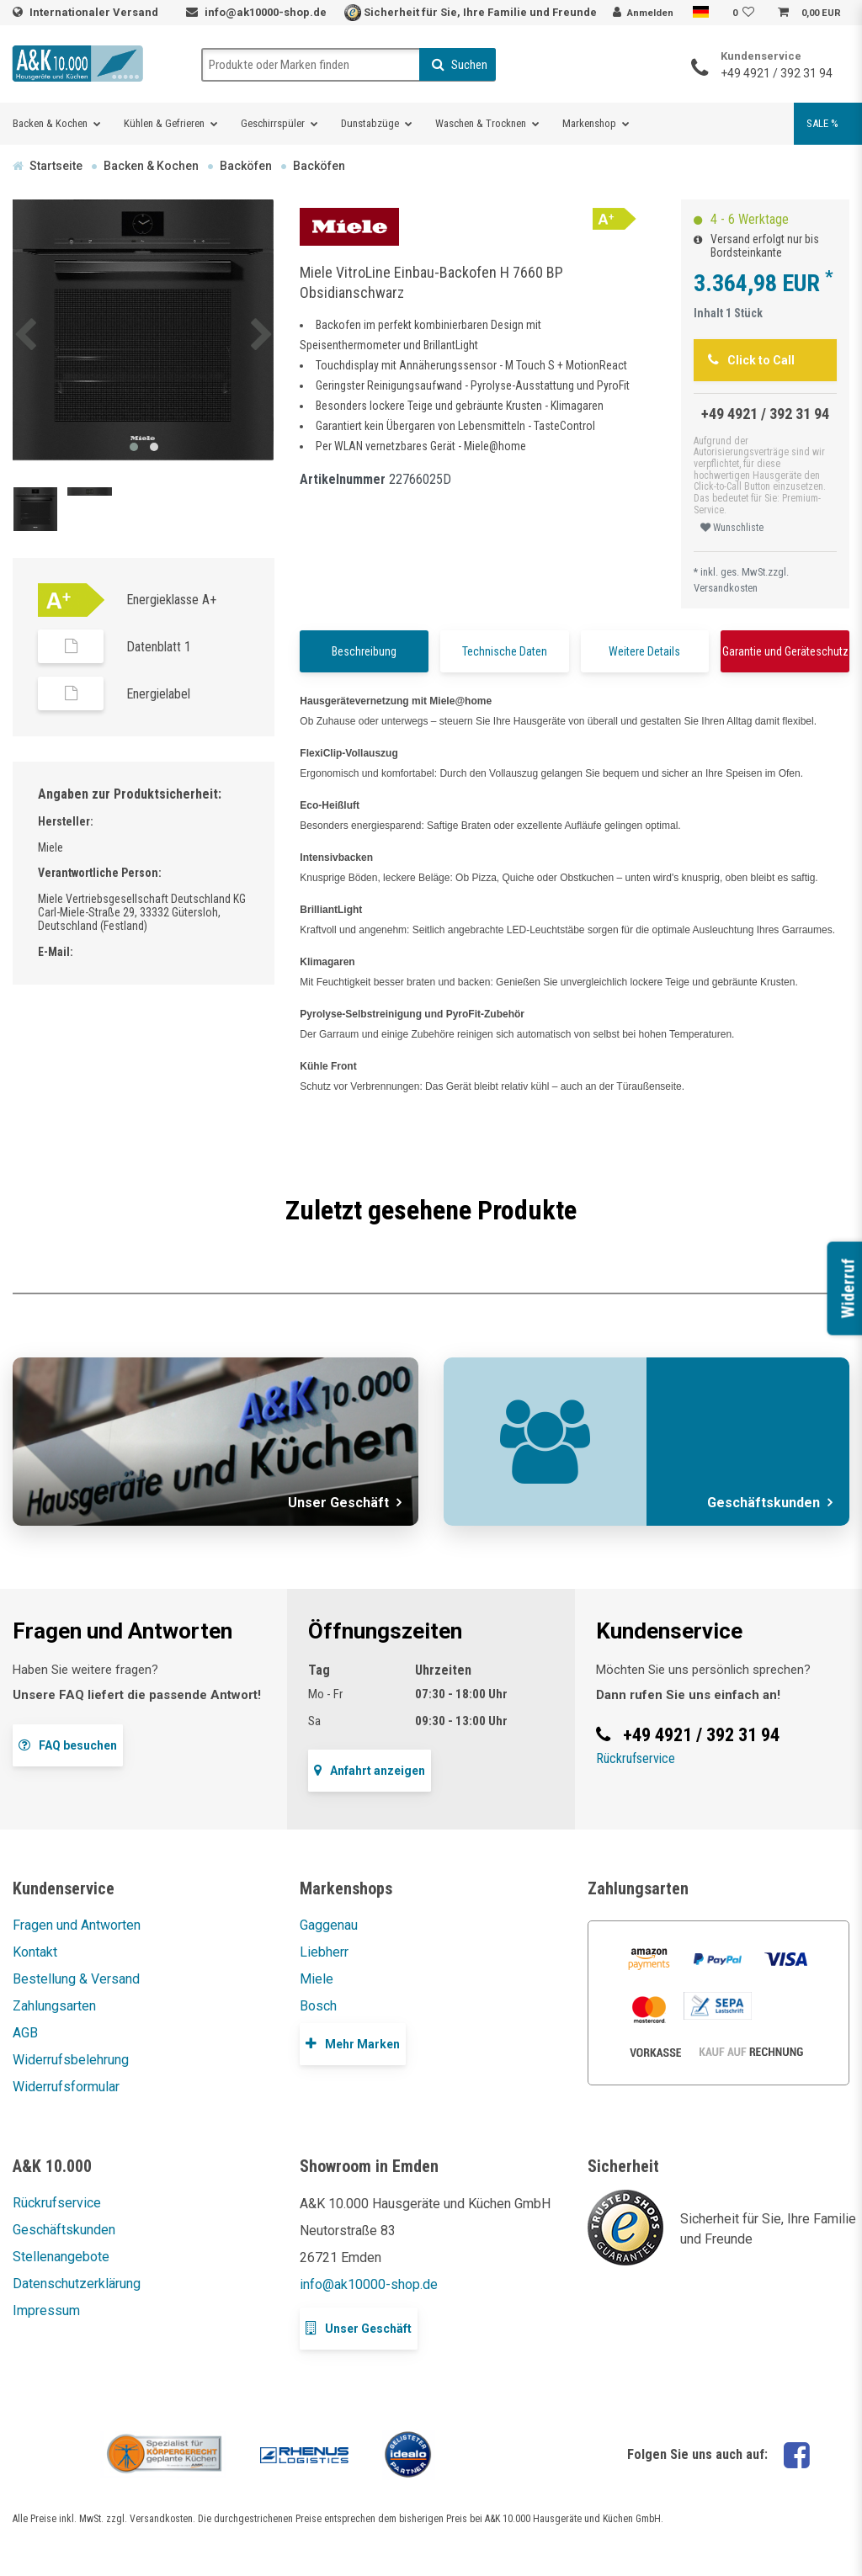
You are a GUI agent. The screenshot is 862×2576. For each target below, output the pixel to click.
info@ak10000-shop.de (266, 12)
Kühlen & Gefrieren (164, 123)
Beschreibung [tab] (364, 651)
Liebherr (324, 1952)
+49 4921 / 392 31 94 (777, 73)
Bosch (318, 2006)
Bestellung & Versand (76, 1979)
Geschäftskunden (64, 2230)
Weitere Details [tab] (644, 651)
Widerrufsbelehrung (71, 2060)
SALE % (822, 123)
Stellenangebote (61, 2257)
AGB (25, 2033)
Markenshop (589, 123)
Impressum (46, 2310)
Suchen (459, 64)
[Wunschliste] (745, 13)
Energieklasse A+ (171, 600)
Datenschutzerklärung (77, 2284)
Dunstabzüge (370, 123)
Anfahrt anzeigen (369, 1770)
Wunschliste (732, 528)
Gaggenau (329, 1925)
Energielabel (158, 694)
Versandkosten (726, 588)
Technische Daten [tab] (504, 651)
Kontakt (35, 1952)
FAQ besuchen (68, 1745)
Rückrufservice (635, 1758)
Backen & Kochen (50, 123)
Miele (316, 1979)
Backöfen (246, 166)
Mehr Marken (353, 2044)
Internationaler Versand (95, 12)
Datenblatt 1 (158, 647)
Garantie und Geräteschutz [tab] (785, 651)
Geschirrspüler (273, 123)
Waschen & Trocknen (480, 123)
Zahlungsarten (54, 2006)
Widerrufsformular (66, 2087)
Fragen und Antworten (77, 1925)
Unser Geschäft (359, 2328)
